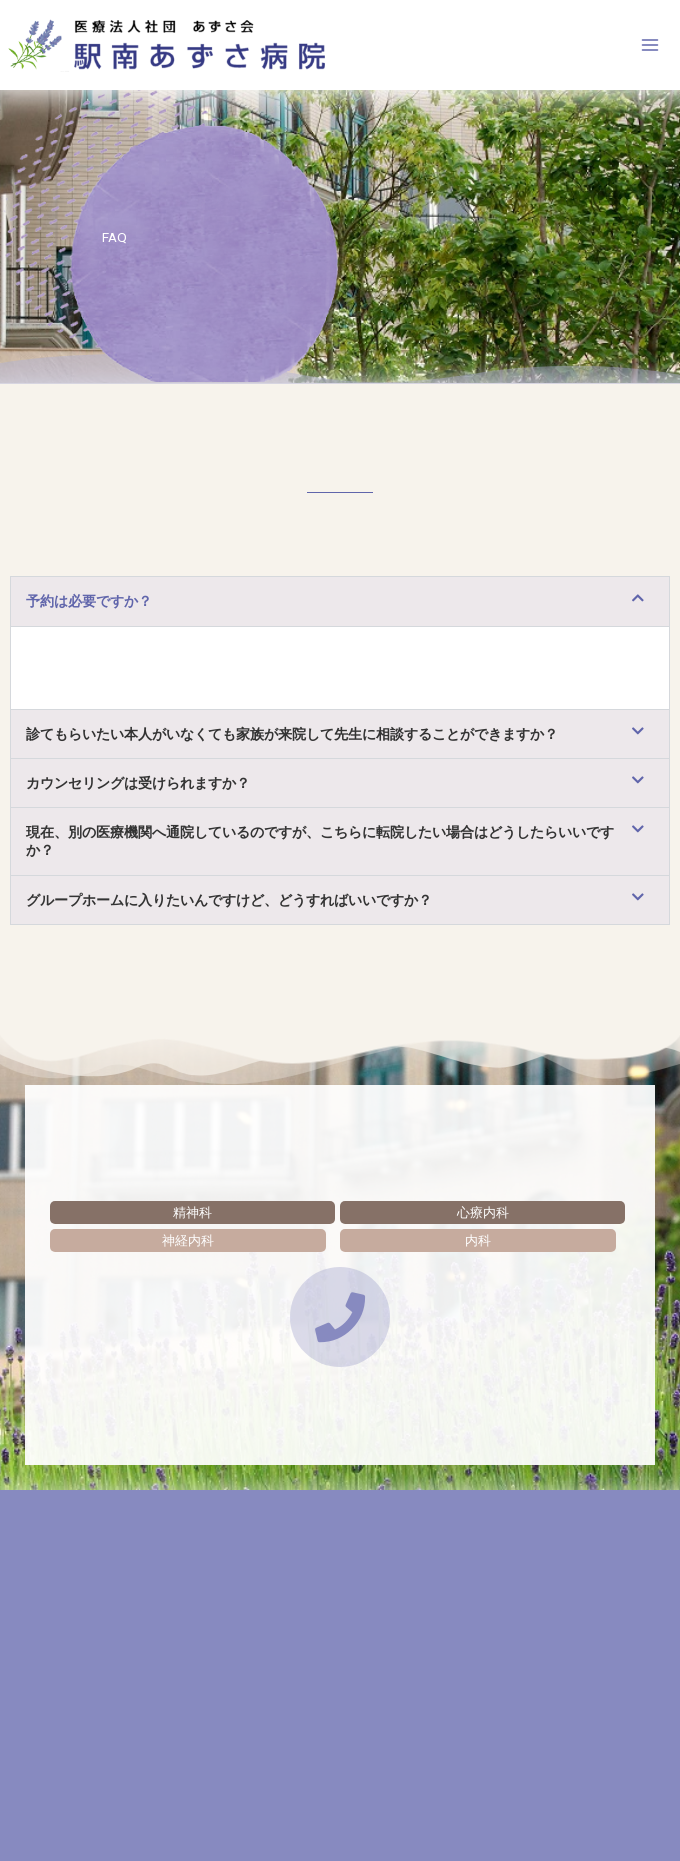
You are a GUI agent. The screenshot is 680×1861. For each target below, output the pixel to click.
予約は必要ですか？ (89, 606)
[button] (340, 606)
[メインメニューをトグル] (650, 47)
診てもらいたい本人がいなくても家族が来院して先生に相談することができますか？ (292, 739)
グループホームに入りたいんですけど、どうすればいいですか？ (229, 905)
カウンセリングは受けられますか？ (138, 788)
